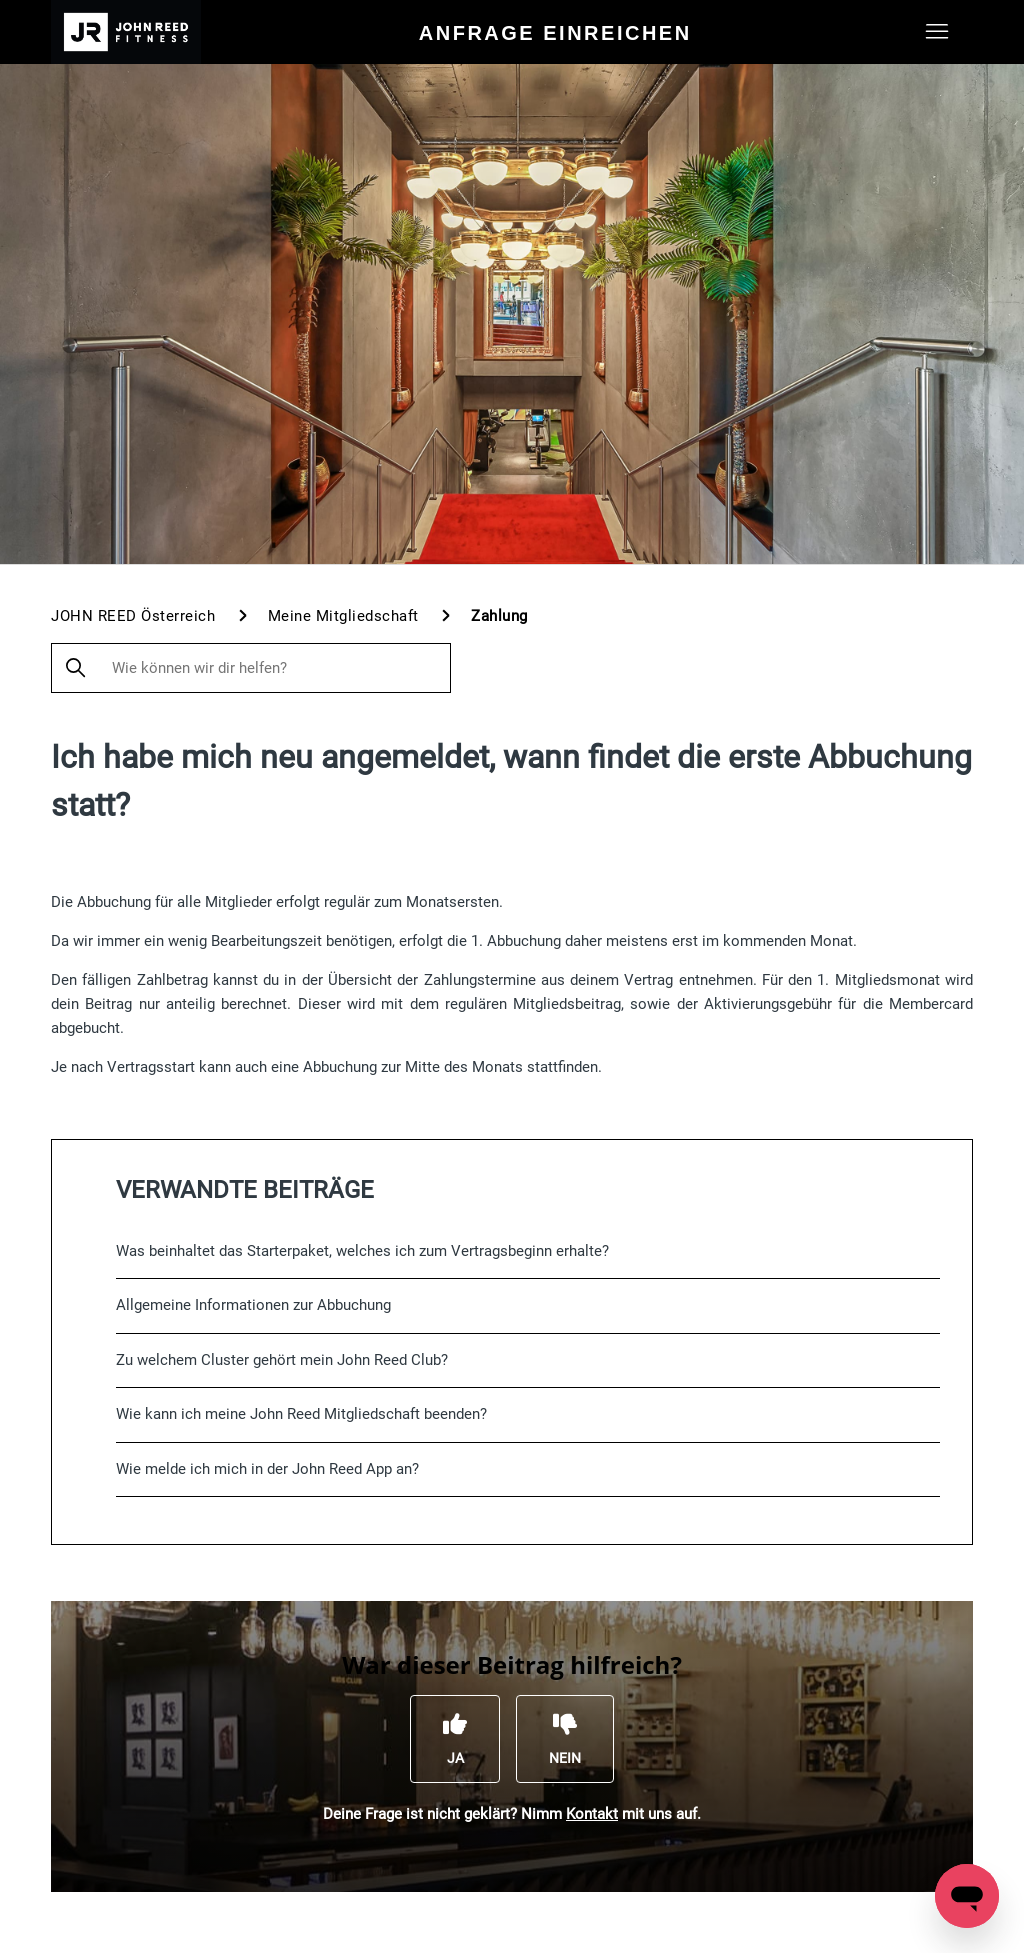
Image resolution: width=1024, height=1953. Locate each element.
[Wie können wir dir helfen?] (251, 668)
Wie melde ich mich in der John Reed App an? (267, 1469)
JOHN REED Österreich (133, 616)
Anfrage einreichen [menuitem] (555, 33)
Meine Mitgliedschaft (343, 616)
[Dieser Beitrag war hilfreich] (455, 1739)
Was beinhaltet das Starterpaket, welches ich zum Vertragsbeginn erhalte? (362, 1251)
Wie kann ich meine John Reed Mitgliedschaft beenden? (301, 1414)
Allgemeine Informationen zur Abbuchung (253, 1305)
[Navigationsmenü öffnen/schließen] (937, 32)
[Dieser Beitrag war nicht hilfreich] (565, 1739)
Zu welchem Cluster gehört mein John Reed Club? (282, 1360)
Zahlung (499, 616)
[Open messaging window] (967, 1896)
